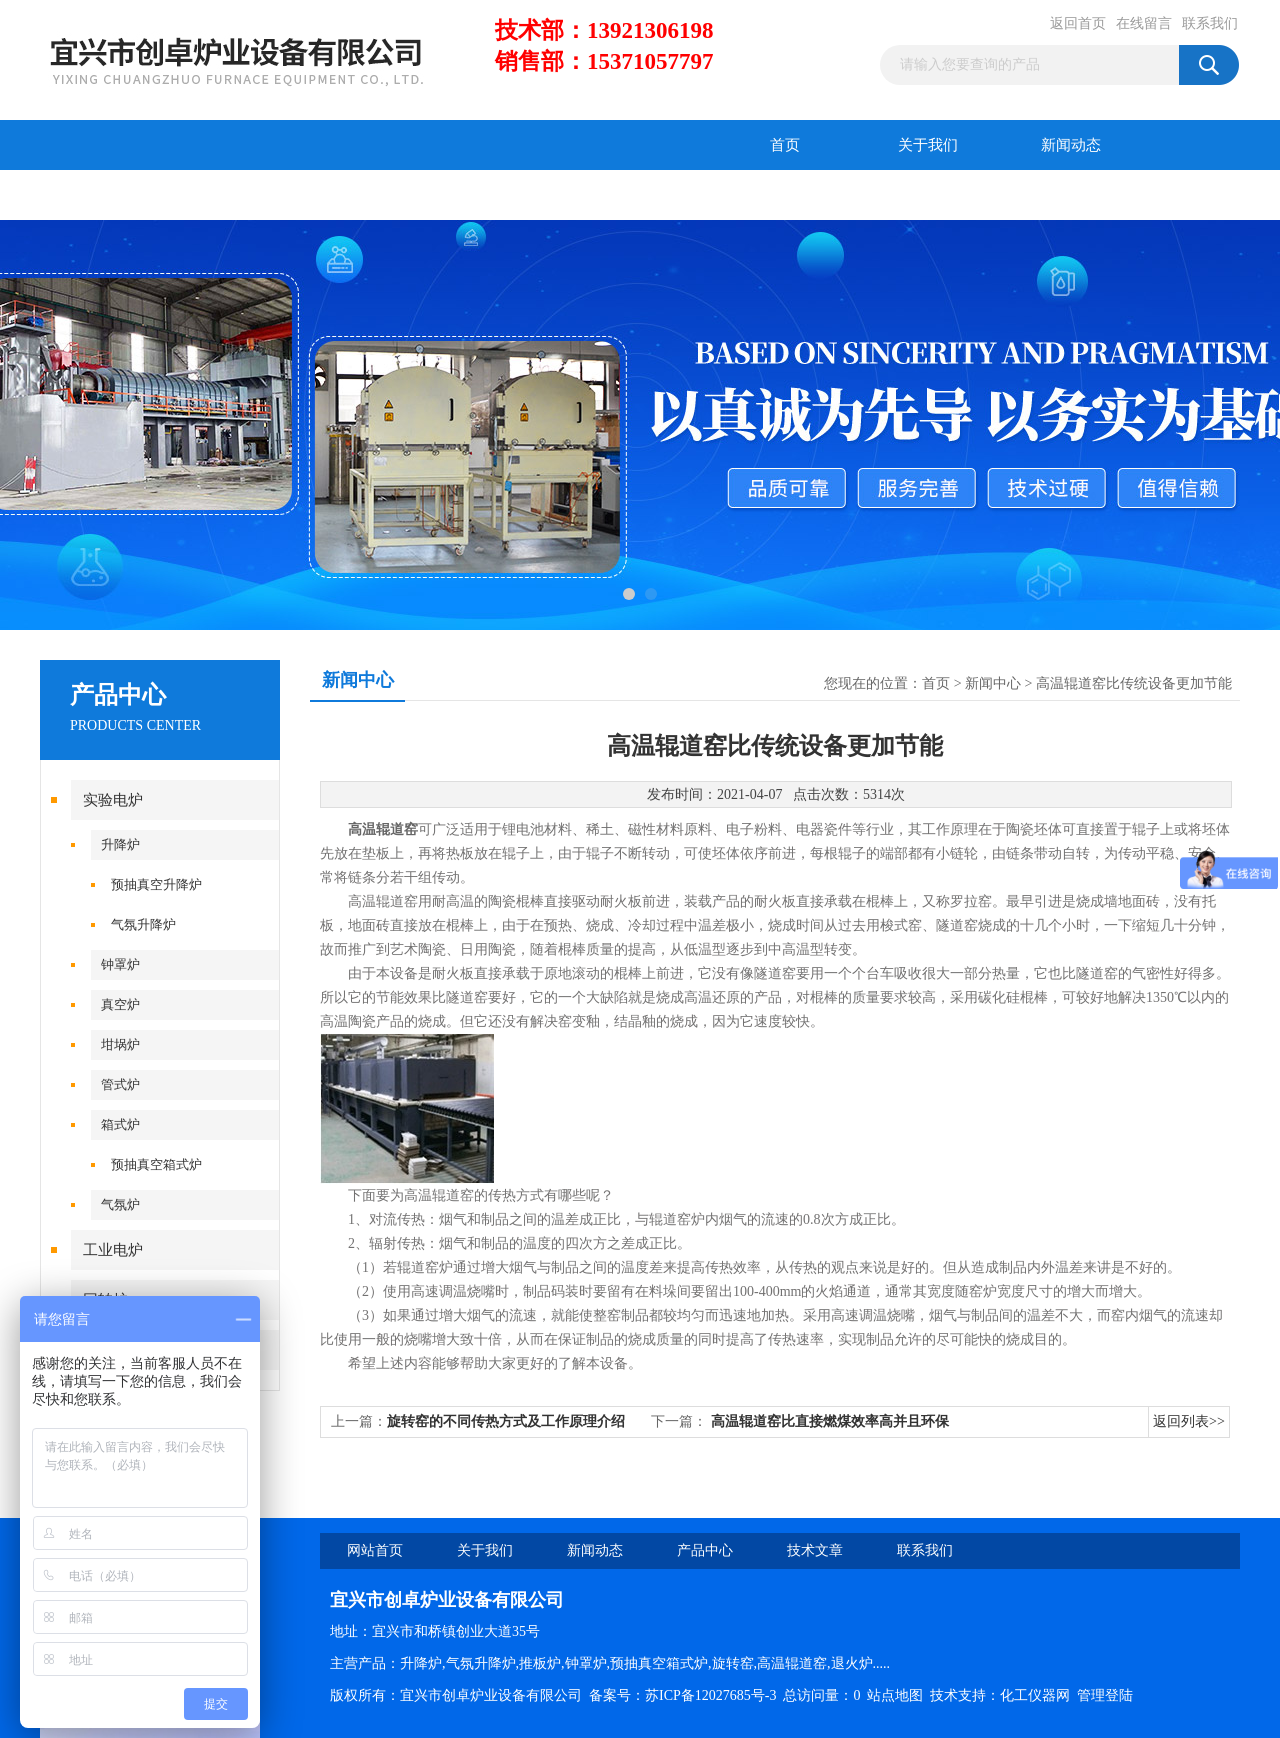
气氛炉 (120, 1204)
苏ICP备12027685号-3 (710, 1695)
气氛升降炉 (143, 924)
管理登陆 (1105, 1695)
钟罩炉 (120, 964)
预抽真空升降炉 (156, 884)
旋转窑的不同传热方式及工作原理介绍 (506, 1421)
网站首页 (375, 1550)
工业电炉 (113, 1250)
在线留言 (1144, 23)
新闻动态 (1071, 145)
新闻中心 (993, 683)
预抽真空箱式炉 (156, 1164)
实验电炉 (113, 800)
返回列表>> (1189, 1421)
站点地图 (895, 1695)
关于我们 (928, 145)
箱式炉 (120, 1124)
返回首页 (1078, 23)
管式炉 (120, 1084)
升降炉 (120, 844)
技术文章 (255, 195)
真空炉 (120, 1004)
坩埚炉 (120, 1044)
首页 (785, 145)
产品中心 (112, 195)
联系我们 (1210, 23)
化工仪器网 (1035, 1695)
